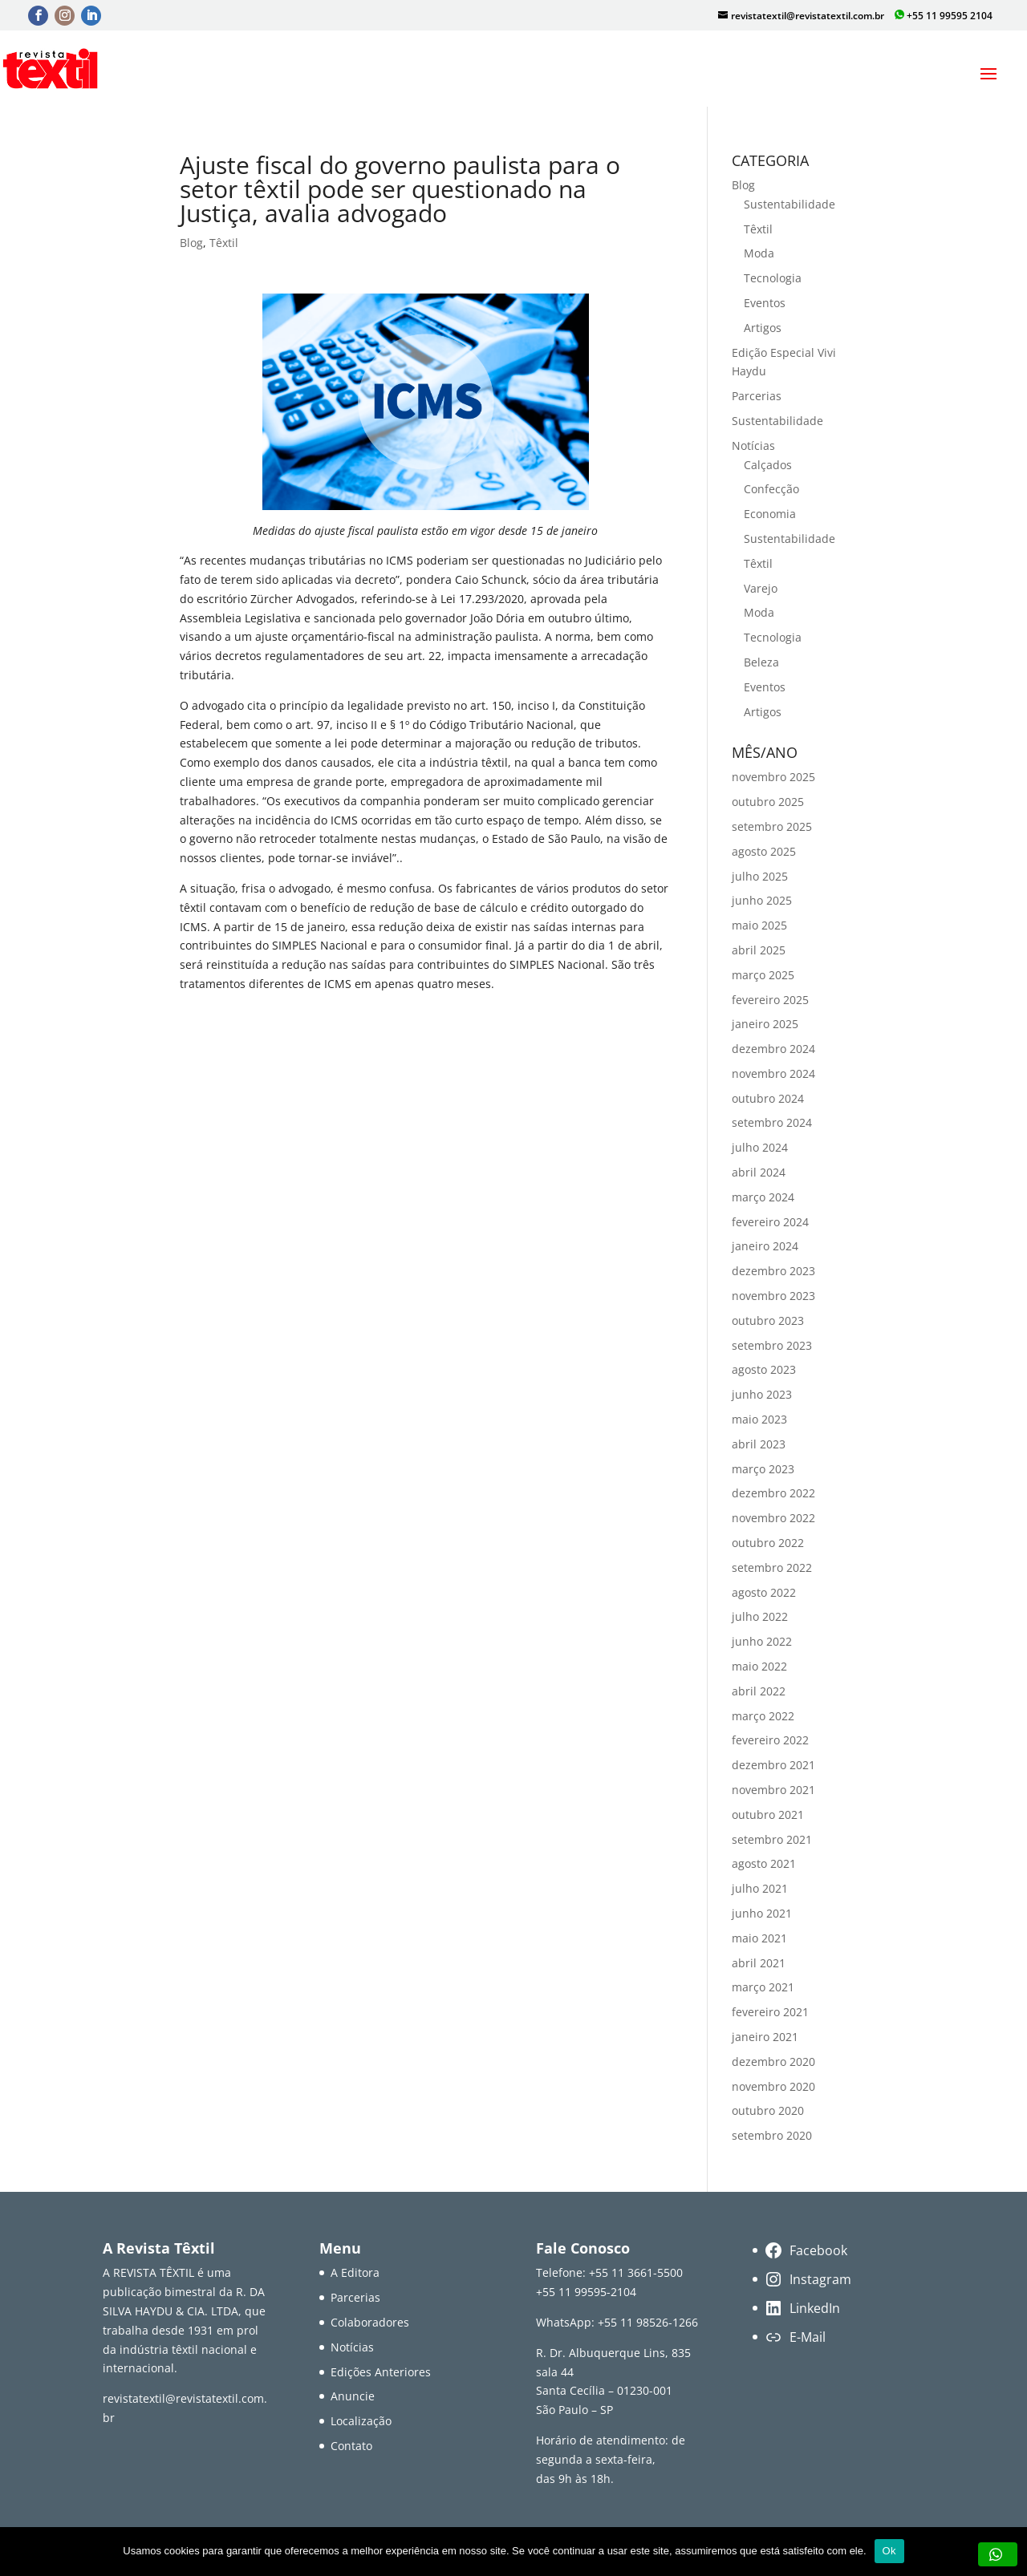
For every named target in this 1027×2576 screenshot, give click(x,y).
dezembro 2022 (773, 1493)
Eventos (764, 302)
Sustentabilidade (789, 204)
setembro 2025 (772, 826)
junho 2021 (762, 1913)
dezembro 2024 (773, 1048)
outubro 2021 (768, 1814)
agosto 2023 (764, 1369)
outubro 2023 (768, 1320)
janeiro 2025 (765, 1023)
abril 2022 (758, 1691)
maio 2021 (759, 1938)
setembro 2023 (772, 1345)
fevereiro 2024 (770, 1221)
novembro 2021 (773, 1789)
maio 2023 (759, 1419)
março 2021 (763, 1987)
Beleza (761, 662)
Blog (191, 242)
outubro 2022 (768, 1542)
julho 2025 (760, 876)
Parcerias (756, 395)
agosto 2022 (764, 1592)
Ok (889, 2551)
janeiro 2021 (765, 2036)
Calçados (768, 464)
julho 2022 (760, 1616)
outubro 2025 (768, 801)
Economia (770, 513)
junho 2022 (762, 1641)
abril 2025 (758, 950)
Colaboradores (370, 2322)
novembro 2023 (773, 1295)
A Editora (355, 2272)
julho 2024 (760, 1147)
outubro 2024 (768, 1098)
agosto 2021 (764, 1863)
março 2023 (763, 1468)
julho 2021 (760, 1888)
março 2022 (763, 1715)
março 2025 (763, 974)
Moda (759, 253)
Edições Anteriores (381, 2372)
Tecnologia (773, 278)
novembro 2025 (773, 776)
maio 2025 (759, 925)
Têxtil (223, 242)
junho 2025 (762, 900)
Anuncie (353, 2396)
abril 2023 (758, 1444)
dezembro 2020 (773, 2061)
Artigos (762, 327)
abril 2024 (758, 1172)
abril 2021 (758, 1962)
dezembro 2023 (773, 1270)
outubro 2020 (768, 2110)
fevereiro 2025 (770, 999)
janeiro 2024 (765, 1246)
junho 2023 (762, 1394)
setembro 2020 (772, 2135)
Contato (351, 2445)
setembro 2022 (772, 1567)
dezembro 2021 (773, 1764)
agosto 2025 (764, 851)
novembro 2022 (773, 1517)
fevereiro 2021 (770, 2011)
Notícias (753, 445)
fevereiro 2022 (770, 1740)
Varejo (760, 588)
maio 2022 (759, 1666)
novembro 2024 (773, 1073)
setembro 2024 (772, 1122)
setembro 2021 (772, 1839)
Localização (361, 2420)
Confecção (771, 488)
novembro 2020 (773, 2086)
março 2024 (763, 1197)
